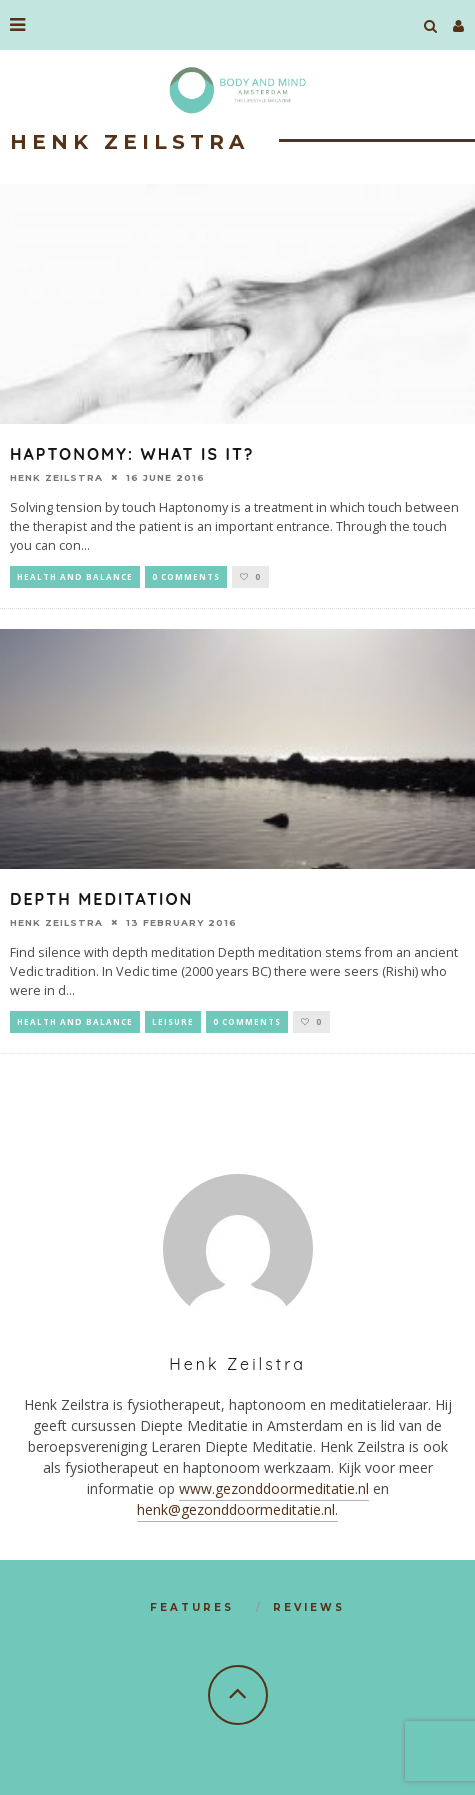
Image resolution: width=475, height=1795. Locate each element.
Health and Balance (75, 576)
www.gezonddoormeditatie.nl (274, 1488)
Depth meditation (101, 899)
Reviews (309, 1607)
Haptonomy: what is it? (132, 454)
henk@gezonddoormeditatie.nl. (237, 1509)
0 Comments (186, 576)
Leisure (173, 1021)
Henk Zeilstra (56, 477)
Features (192, 1607)
